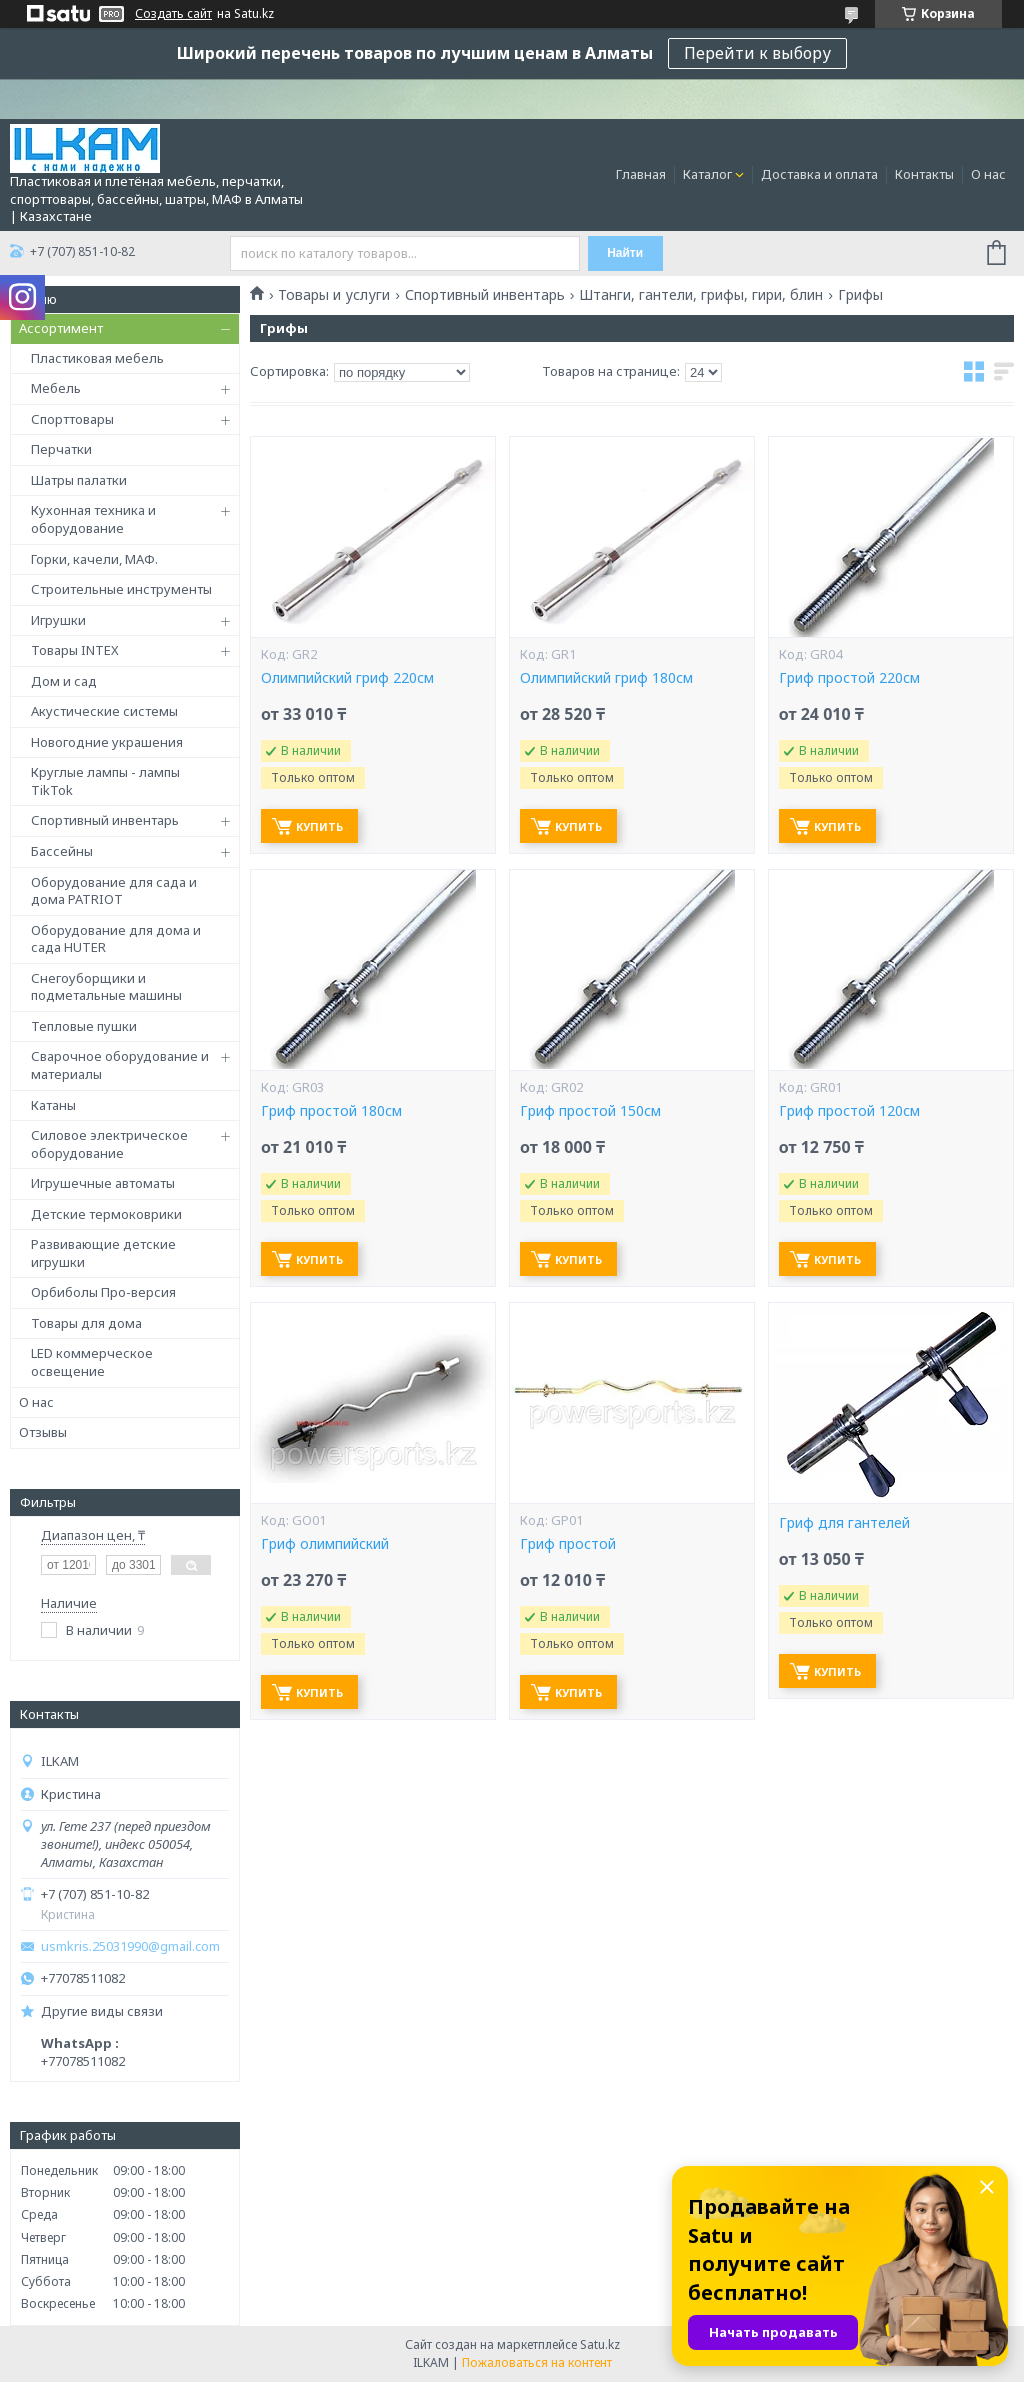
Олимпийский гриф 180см (606, 678)
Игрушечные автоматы (103, 1183)
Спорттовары (72, 419)
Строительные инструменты (121, 589)
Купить (319, 826)
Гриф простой (568, 1544)
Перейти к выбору (757, 53)
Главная (641, 174)
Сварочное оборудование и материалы (120, 1065)
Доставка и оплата (819, 174)
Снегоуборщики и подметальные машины (106, 987)
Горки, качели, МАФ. (94, 559)
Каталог (707, 174)
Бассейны (62, 851)
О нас (988, 174)
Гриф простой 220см (849, 678)
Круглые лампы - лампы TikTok (105, 781)
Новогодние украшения (107, 742)
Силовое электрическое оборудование (109, 1144)
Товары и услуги (334, 295)
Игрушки (58, 620)
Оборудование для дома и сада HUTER (116, 939)
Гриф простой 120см (849, 1111)
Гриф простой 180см (331, 1111)
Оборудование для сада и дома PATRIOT (114, 891)
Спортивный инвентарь (105, 820)
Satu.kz (600, 2344)
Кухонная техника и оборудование (93, 519)
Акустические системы (104, 711)
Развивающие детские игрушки (103, 1253)
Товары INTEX (75, 650)
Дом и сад (64, 681)
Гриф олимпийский (325, 1544)
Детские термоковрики (106, 1214)
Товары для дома (86, 1323)
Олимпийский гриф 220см (347, 678)
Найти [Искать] (625, 253)
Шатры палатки (79, 480)
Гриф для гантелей (844, 1523)
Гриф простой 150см (590, 1111)
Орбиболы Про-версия (103, 1292)
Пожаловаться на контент (537, 2362)
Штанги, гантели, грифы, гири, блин (701, 295)
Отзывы (43, 1432)
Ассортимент (61, 328)
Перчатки (61, 449)
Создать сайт (173, 14)
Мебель (56, 388)
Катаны (53, 1105)
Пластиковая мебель (97, 358)
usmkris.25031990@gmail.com (130, 1946)
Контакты (924, 174)
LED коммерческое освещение (92, 1362)
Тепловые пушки (84, 1026)
